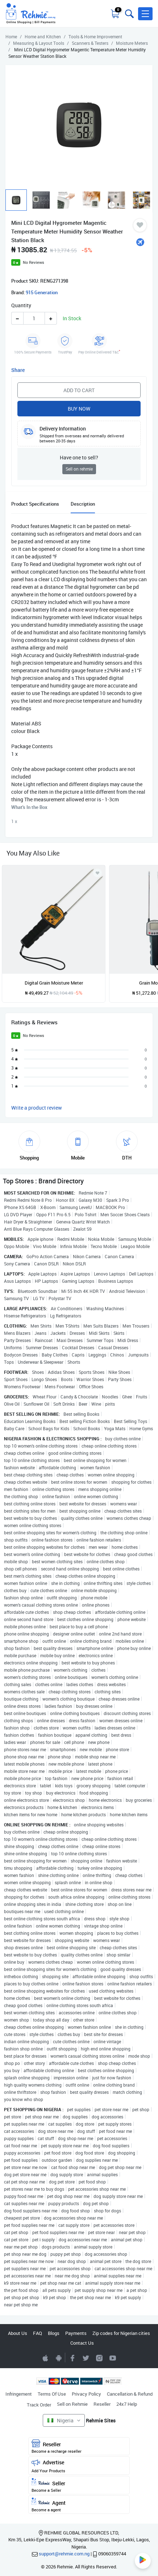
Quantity (21, 305)
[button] (145, 13)
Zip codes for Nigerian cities (121, 2333)
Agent (79, 2505)
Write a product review (36, 1107)
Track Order (39, 2404)
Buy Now (79, 408)
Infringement (18, 2394)
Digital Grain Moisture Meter (54, 983)
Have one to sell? (79, 457)
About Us (17, 2333)
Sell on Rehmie (72, 2404)
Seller (79, 2485)
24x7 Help (126, 2404)
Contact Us (82, 2343)
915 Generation (42, 292)
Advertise (79, 2466)
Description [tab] (83, 504)
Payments (76, 2333)
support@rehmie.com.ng (64, 2553)
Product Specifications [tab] (35, 504)
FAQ (37, 2333)
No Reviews (33, 262)
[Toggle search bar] (128, 14)
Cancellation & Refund (130, 2394)
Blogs (53, 2333)
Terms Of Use (52, 2394)
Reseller (102, 2404)
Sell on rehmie (79, 469)
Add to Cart (79, 390)
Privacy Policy (86, 2394)
